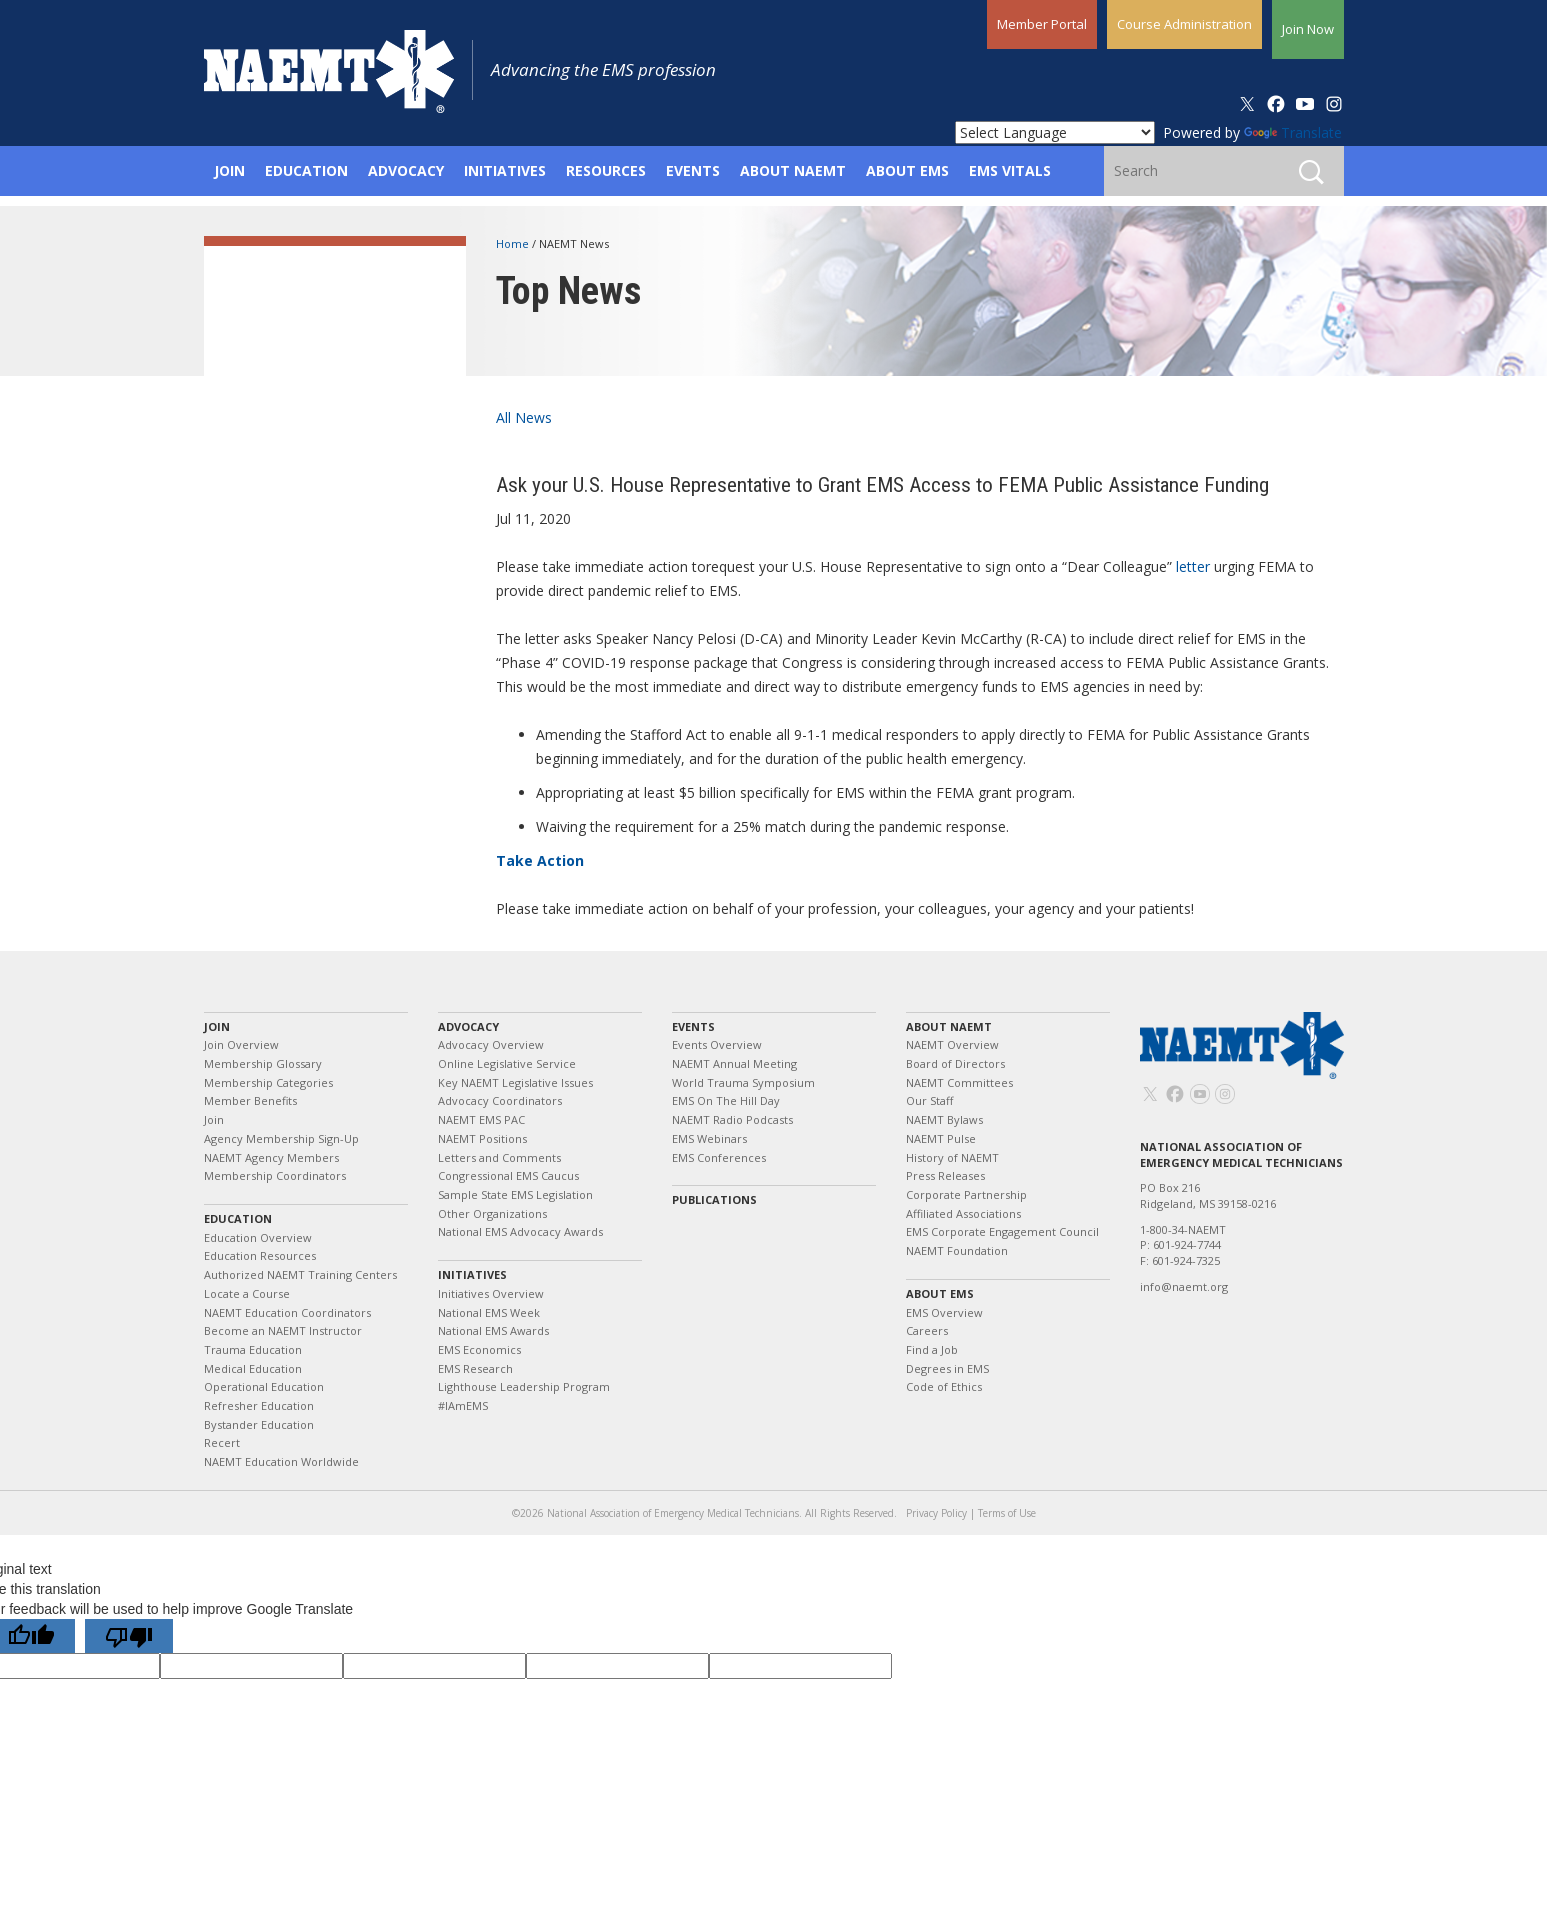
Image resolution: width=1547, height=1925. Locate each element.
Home (514, 243)
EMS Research (475, 1368)
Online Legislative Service (507, 1063)
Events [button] (693, 170)
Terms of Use (1007, 1513)
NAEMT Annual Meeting (734, 1063)
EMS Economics (479, 1349)
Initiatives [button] (505, 170)
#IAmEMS (463, 1405)
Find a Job (932, 1349)
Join (217, 1026)
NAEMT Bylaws (944, 1119)
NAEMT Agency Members (271, 1157)
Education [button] (306, 170)
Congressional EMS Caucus (508, 1175)
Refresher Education (259, 1405)
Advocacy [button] (406, 170)
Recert (222, 1442)
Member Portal (1042, 24)
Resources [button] (606, 170)
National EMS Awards (493, 1330)
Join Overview (241, 1044)
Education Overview (258, 1237)
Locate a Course (247, 1293)
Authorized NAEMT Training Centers (300, 1274)
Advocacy (468, 1026)
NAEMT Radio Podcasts (732, 1119)
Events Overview (717, 1044)
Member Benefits (250, 1100)
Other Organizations (492, 1213)
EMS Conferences (719, 1157)
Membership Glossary (263, 1063)
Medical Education (253, 1368)
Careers (927, 1330)
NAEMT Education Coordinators (287, 1312)
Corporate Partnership (966, 1194)
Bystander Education (259, 1424)
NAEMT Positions (482, 1138)
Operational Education (264, 1386)
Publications (714, 1199)
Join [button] (229, 170)
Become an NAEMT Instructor (283, 1330)
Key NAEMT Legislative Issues (515, 1082)
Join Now (1308, 29)
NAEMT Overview (952, 1044)
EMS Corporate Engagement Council (1002, 1231)
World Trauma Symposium (743, 1082)
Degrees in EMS (947, 1368)
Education (238, 1218)
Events (693, 1026)
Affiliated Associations (963, 1213)
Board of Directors (955, 1063)
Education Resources (260, 1255)
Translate (1293, 132)
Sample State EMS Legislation (515, 1194)
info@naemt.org (1184, 1286)
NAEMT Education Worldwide (281, 1461)
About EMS (940, 1293)
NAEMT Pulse (941, 1138)
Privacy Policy (936, 1513)
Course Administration (1184, 24)
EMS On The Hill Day (726, 1100)
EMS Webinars (709, 1138)
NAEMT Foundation (957, 1250)
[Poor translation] (129, 1636)
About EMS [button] (907, 170)
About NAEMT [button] (793, 170)
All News (524, 417)
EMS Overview (944, 1312)
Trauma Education (253, 1349)
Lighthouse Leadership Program (524, 1386)
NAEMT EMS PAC (481, 1119)
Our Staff (929, 1100)
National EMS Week (489, 1312)
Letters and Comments (499, 1157)
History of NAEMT (952, 1157)
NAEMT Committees (959, 1082)
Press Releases (945, 1175)
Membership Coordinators (275, 1175)
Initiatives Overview (491, 1293)
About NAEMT (949, 1026)
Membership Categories (268, 1082)
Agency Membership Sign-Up (281, 1138)
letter (1193, 566)
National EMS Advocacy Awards (520, 1231)
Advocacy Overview (491, 1044)
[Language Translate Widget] (1055, 132)
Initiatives (472, 1274)
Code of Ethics (944, 1386)
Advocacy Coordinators (500, 1100)
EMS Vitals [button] (1010, 170)
